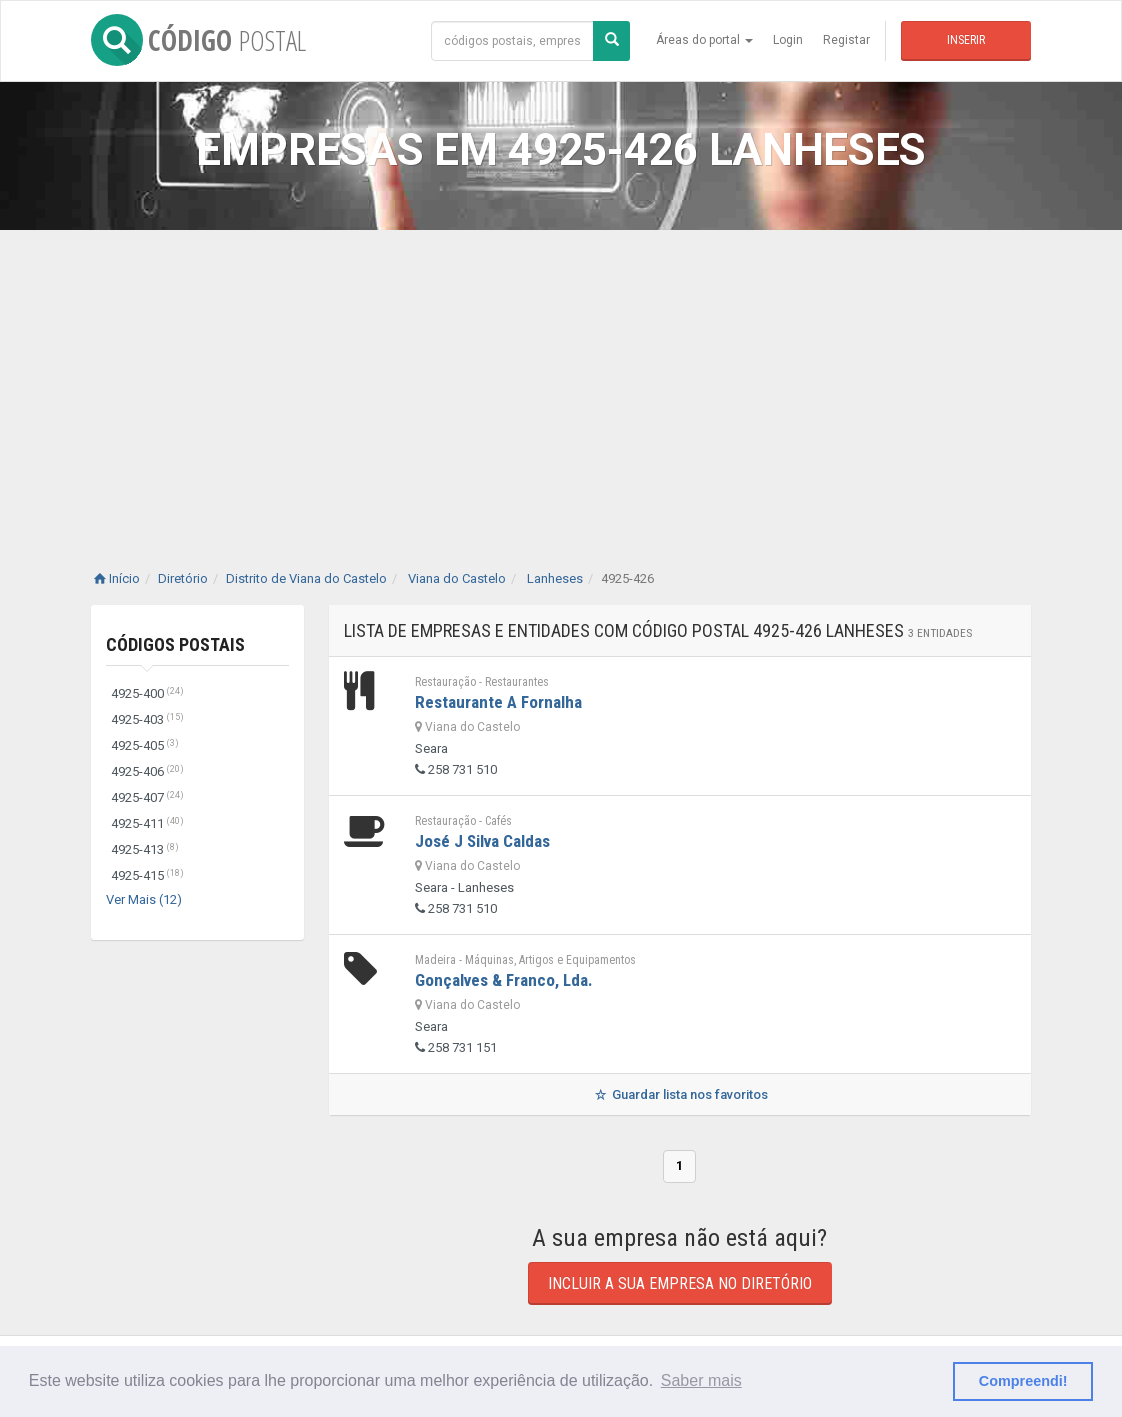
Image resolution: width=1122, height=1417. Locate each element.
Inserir (966, 40)
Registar (846, 40)
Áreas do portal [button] (704, 40)
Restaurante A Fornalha (498, 702)
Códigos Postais (175, 644)
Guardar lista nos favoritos (679, 1094)
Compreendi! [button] (1023, 1381)
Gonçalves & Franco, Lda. (504, 980)
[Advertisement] (561, 380)
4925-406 (147, 771)
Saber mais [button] (701, 1380)
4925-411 (147, 823)
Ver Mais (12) (144, 899)
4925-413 (145, 849)
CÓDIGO (198, 40)
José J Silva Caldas (482, 841)
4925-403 (147, 719)
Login (788, 40)
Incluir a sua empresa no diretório (680, 1283)
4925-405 (145, 745)
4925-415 (147, 875)
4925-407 (147, 797)
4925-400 (147, 693)
